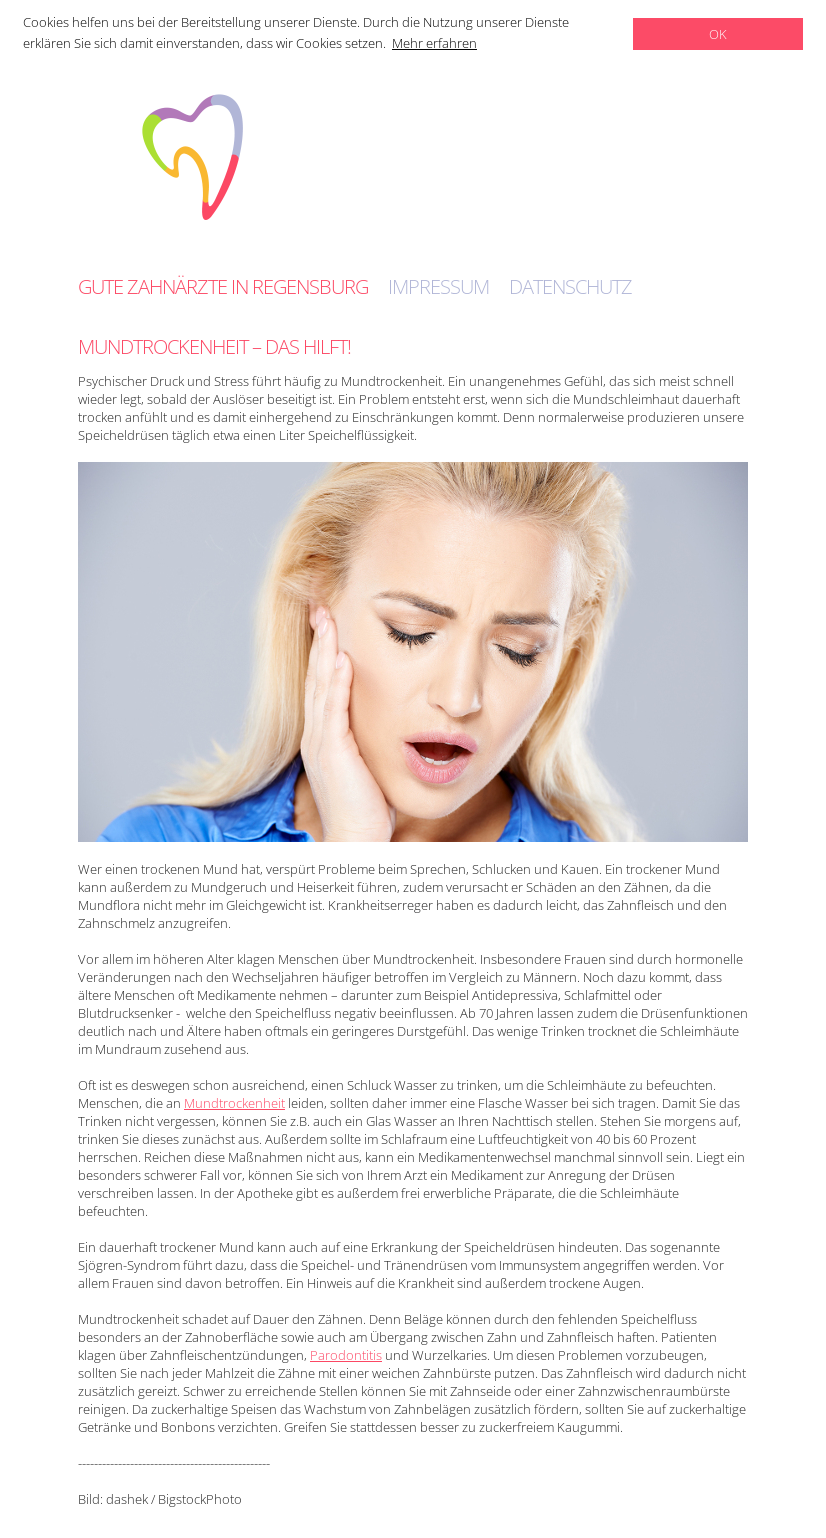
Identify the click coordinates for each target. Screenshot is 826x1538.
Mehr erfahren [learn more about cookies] (434, 43)
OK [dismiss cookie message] (718, 34)
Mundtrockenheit (234, 1103)
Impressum (438, 287)
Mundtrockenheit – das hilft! (214, 346)
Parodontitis (346, 1355)
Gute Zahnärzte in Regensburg (223, 287)
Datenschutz (570, 287)
